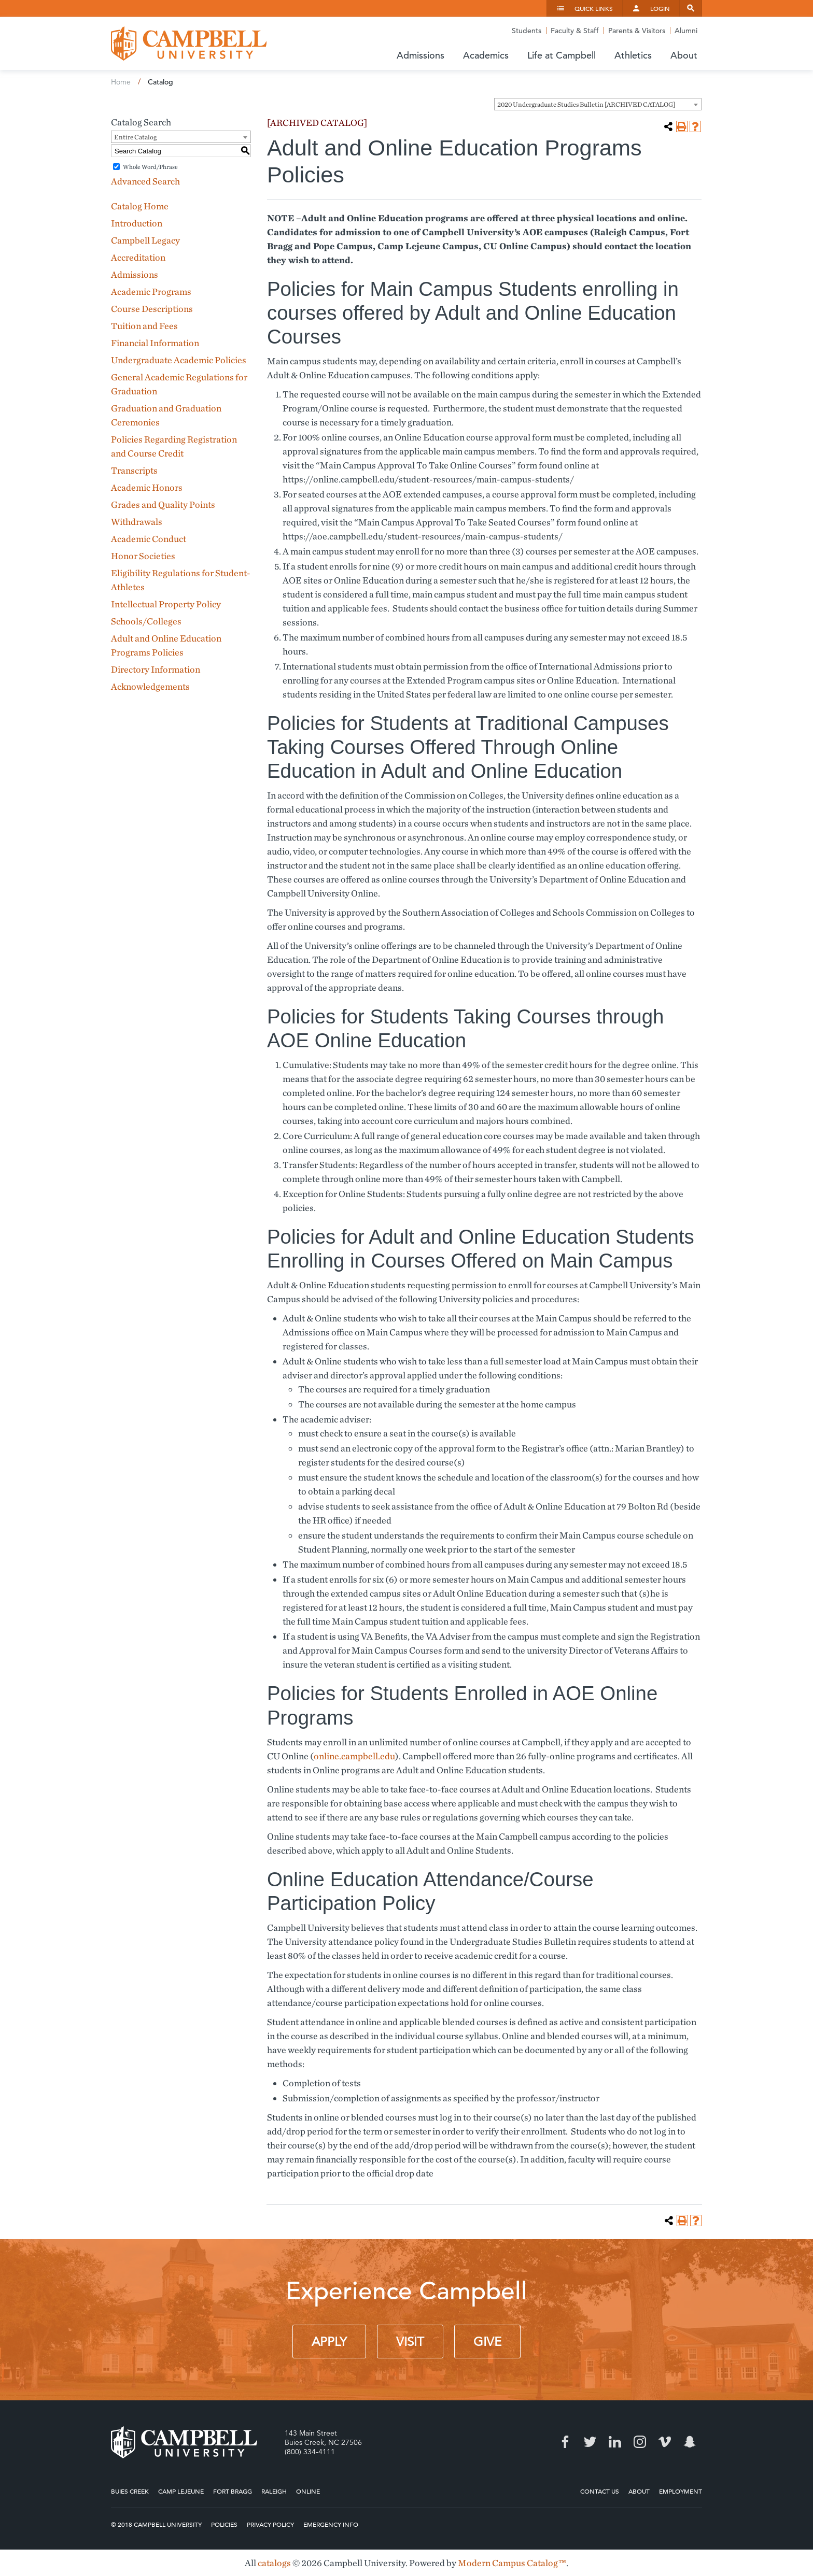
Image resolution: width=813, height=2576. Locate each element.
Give (487, 2342)
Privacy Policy (270, 2524)
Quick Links (593, 8)
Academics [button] (486, 55)
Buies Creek (130, 2491)
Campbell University (189, 43)
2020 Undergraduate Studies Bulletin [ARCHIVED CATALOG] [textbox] (586, 104)
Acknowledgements (150, 686)
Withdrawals (136, 521)
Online (308, 2491)
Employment (680, 2491)
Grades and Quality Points (163, 504)
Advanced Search (145, 181)
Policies (224, 2524)
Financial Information (155, 342)
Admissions (134, 274)
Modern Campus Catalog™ (512, 2562)
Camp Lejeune (181, 2491)
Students (526, 30)
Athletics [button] (633, 55)
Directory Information (155, 669)
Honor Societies (143, 555)
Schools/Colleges (146, 621)
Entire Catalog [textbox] (135, 137)
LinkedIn (614, 2441)
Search (690, 8)
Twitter (590, 2441)
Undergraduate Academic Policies (178, 359)
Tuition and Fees (144, 325)
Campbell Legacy (145, 240)
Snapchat (689, 2441)
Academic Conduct (148, 538)
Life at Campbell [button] (561, 55)
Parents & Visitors (636, 30)
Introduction (136, 223)
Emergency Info (330, 2524)
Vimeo (664, 2441)
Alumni (686, 30)
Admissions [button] (420, 55)
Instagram (639, 2441)
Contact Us (599, 2491)
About (639, 2491)
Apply (329, 2342)
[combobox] (598, 104)
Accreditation (138, 257)
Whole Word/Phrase (150, 166)
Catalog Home (140, 206)
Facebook (565, 2441)
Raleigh (274, 2491)
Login (660, 8)
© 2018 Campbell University (156, 2524)
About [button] (683, 55)
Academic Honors (147, 487)
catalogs (274, 2562)
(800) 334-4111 (310, 2451)
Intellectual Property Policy (166, 604)
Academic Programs (151, 291)
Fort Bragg (232, 2491)
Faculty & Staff (575, 30)
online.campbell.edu (354, 1755)
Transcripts (134, 470)
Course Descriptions (152, 308)
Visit (410, 2342)
